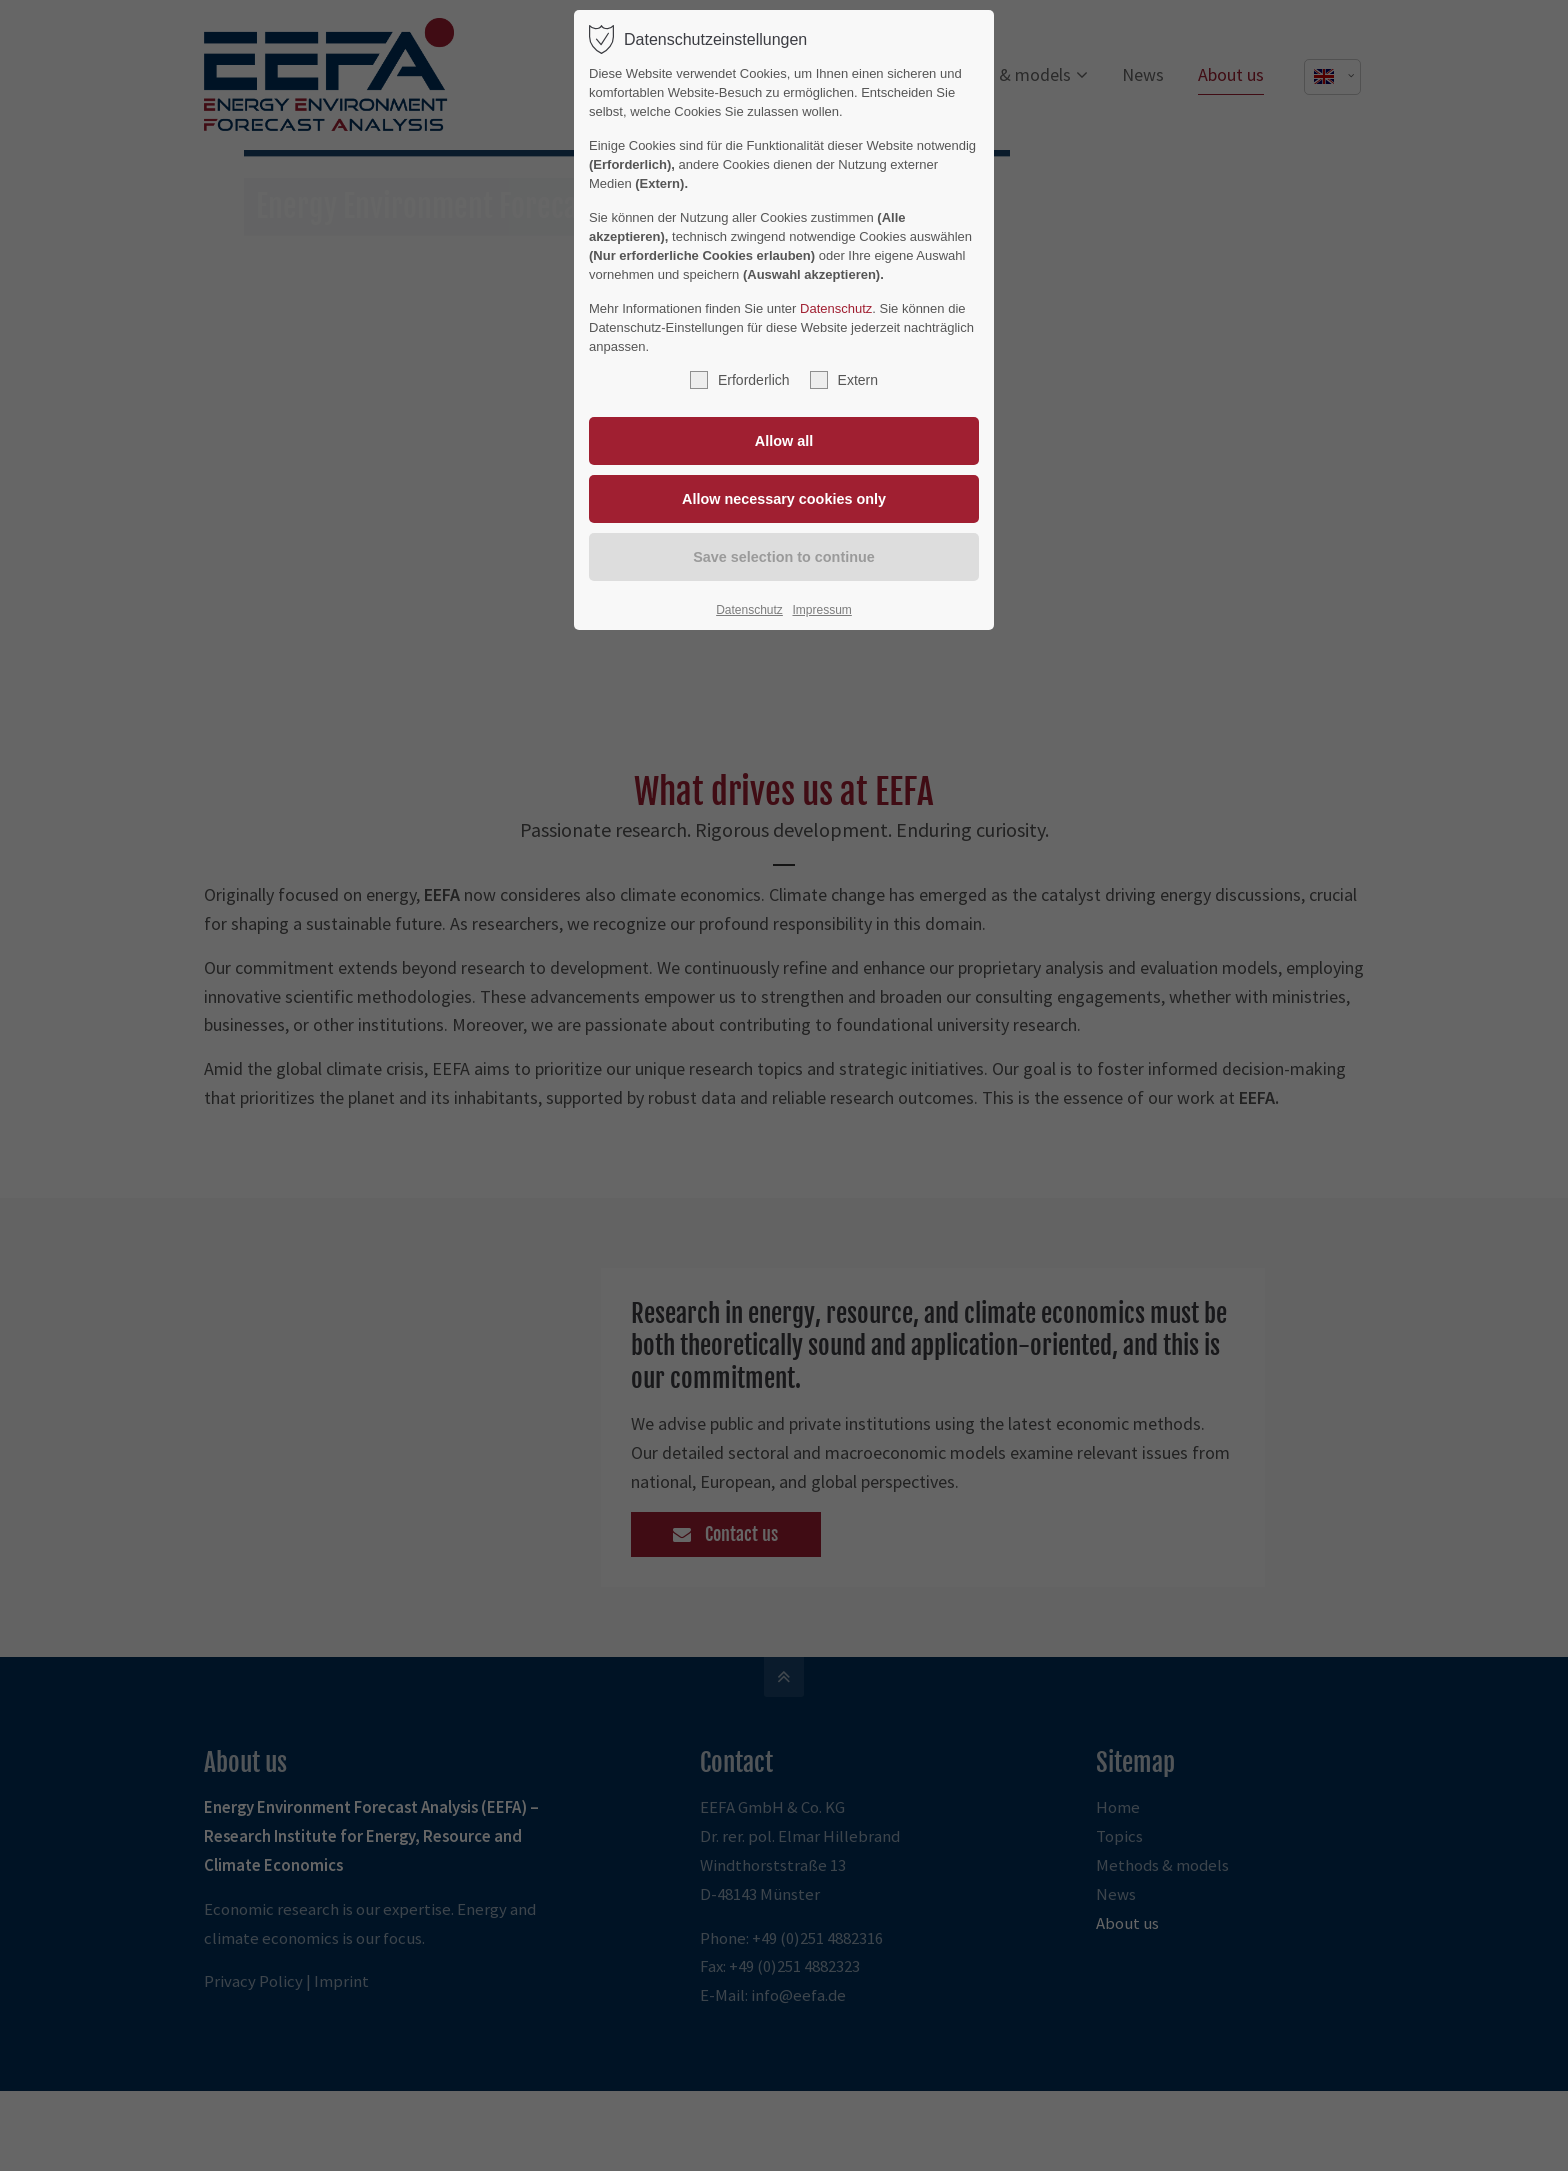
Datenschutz (836, 308)
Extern (844, 380)
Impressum (821, 610)
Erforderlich (740, 380)
